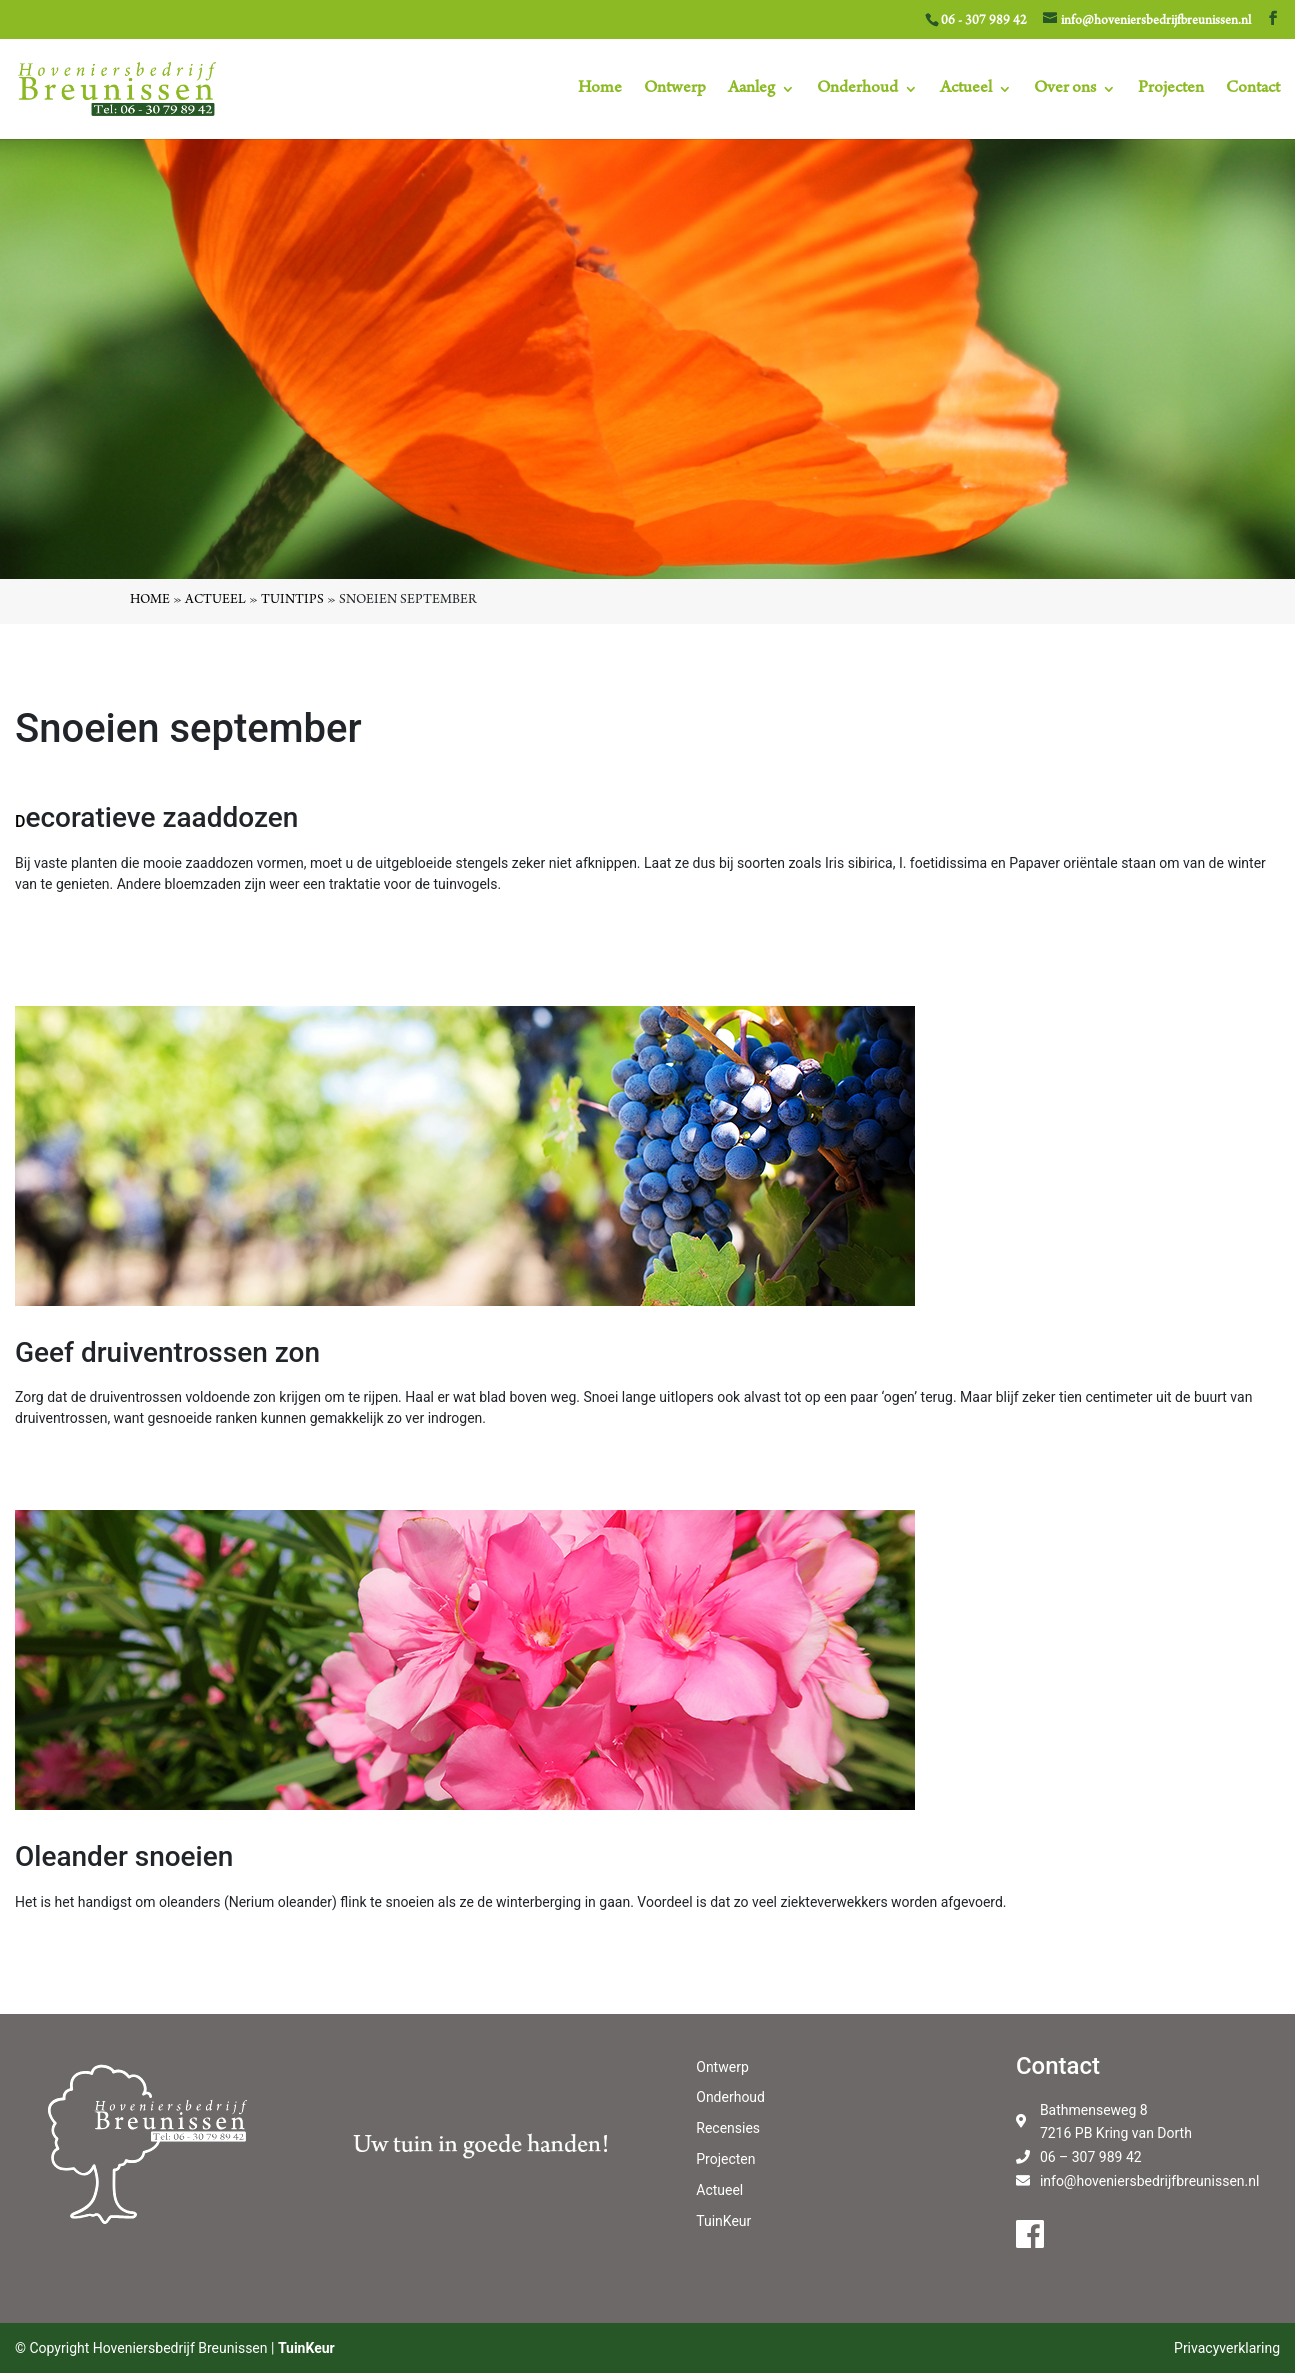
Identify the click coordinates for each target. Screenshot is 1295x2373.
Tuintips (292, 601)
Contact (1253, 90)
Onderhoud (857, 90)
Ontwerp (675, 90)
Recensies (728, 2128)
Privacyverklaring (1227, 2348)
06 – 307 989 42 (1091, 2157)
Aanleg (751, 90)
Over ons (1065, 90)
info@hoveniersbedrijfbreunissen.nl (1150, 2181)
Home (600, 90)
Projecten (1171, 90)
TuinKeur (723, 2221)
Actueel (966, 90)
